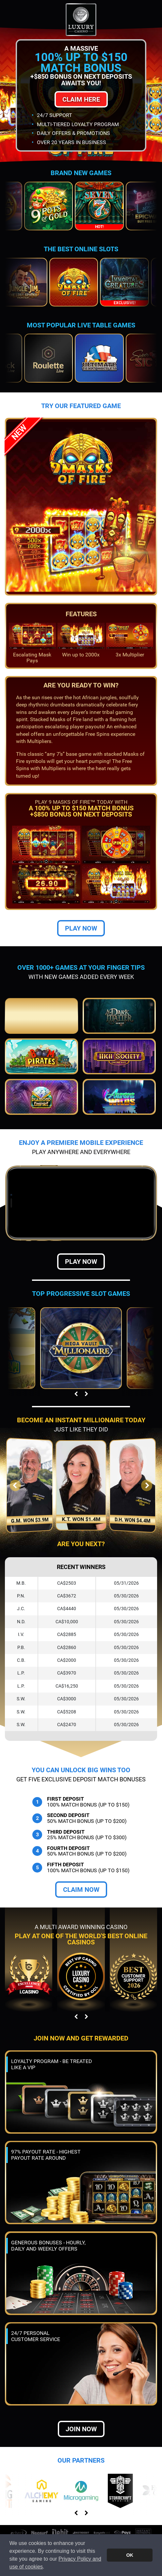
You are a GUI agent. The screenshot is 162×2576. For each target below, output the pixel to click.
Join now (81, 2429)
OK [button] (129, 2555)
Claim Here (81, 99)
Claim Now (81, 1889)
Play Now (81, 928)
